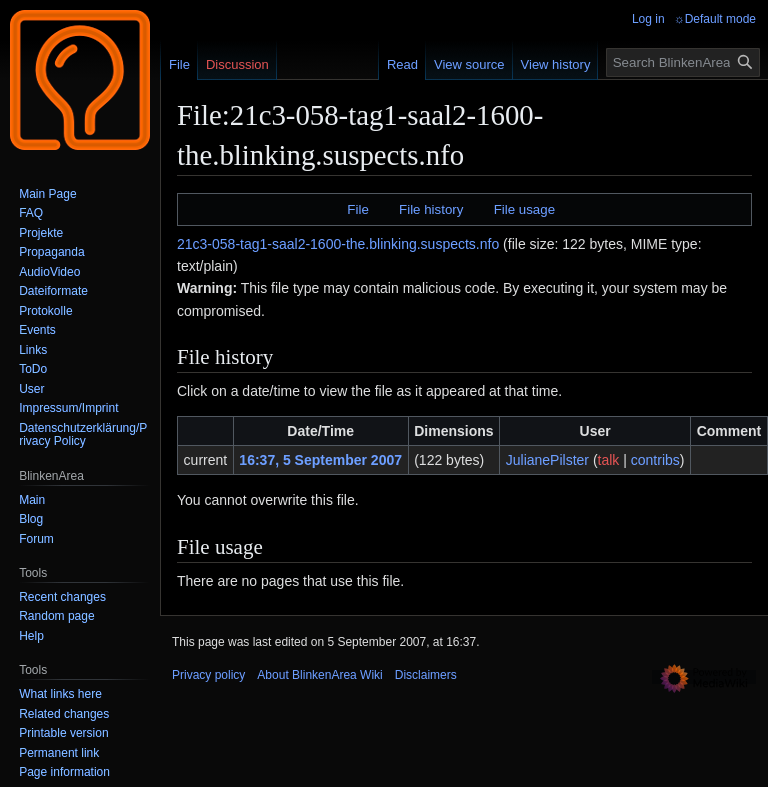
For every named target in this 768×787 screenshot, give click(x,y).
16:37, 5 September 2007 (320, 460)
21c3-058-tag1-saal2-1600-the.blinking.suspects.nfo (338, 244)
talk (609, 460)
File (357, 209)
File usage (524, 209)
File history (431, 209)
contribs (655, 460)
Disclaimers (426, 675)
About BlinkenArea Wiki (319, 675)
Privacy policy (208, 675)
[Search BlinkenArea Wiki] (683, 62)
